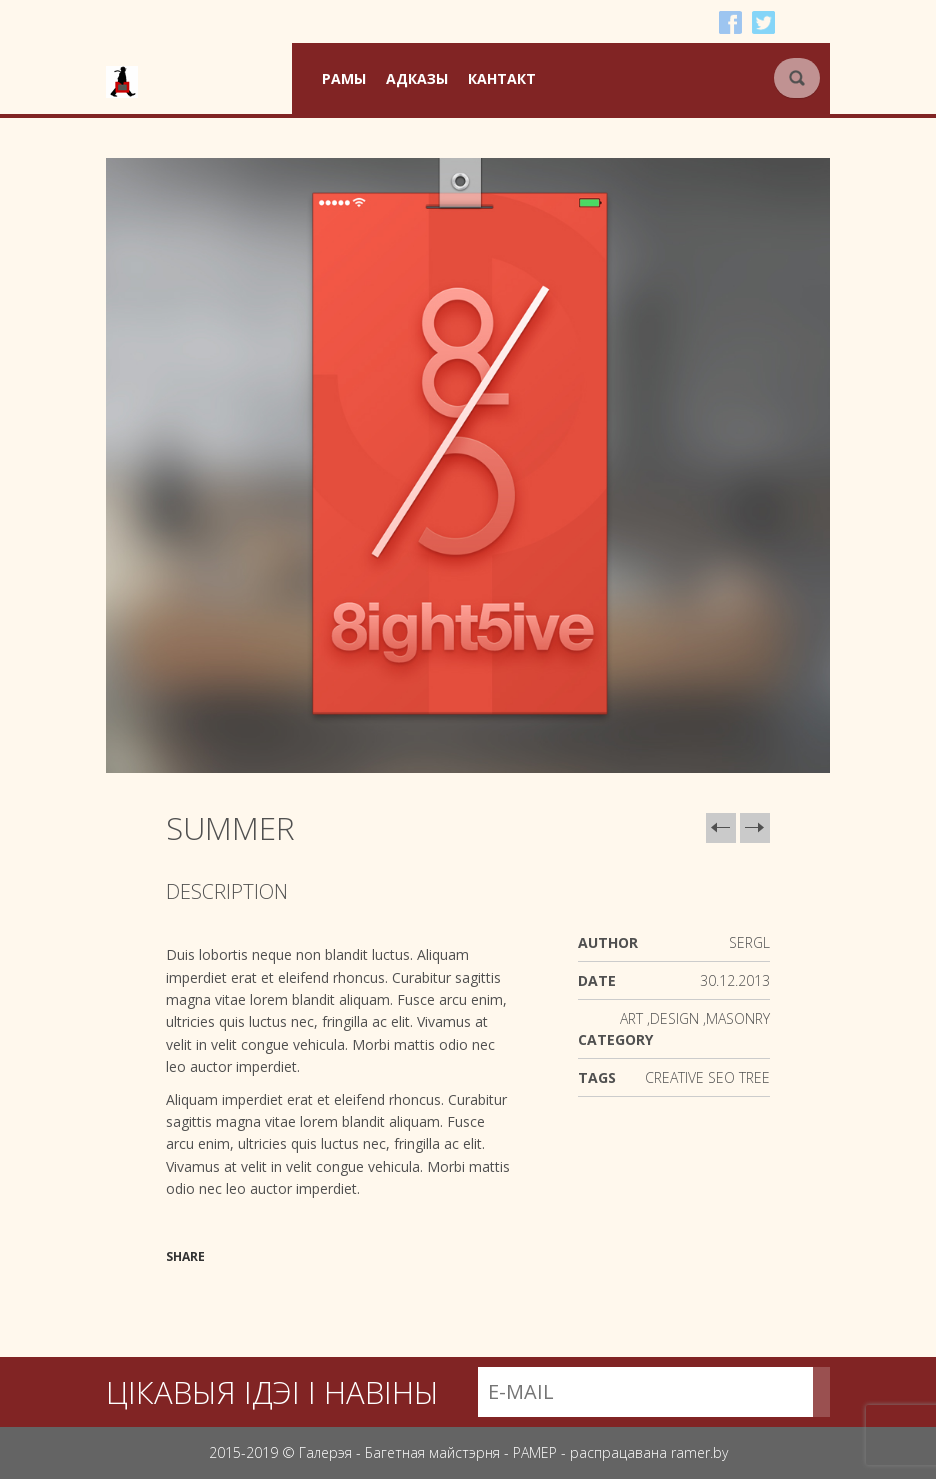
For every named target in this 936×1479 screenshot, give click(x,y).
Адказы (417, 78)
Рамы (344, 78)
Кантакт (502, 78)
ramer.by (699, 1452)
